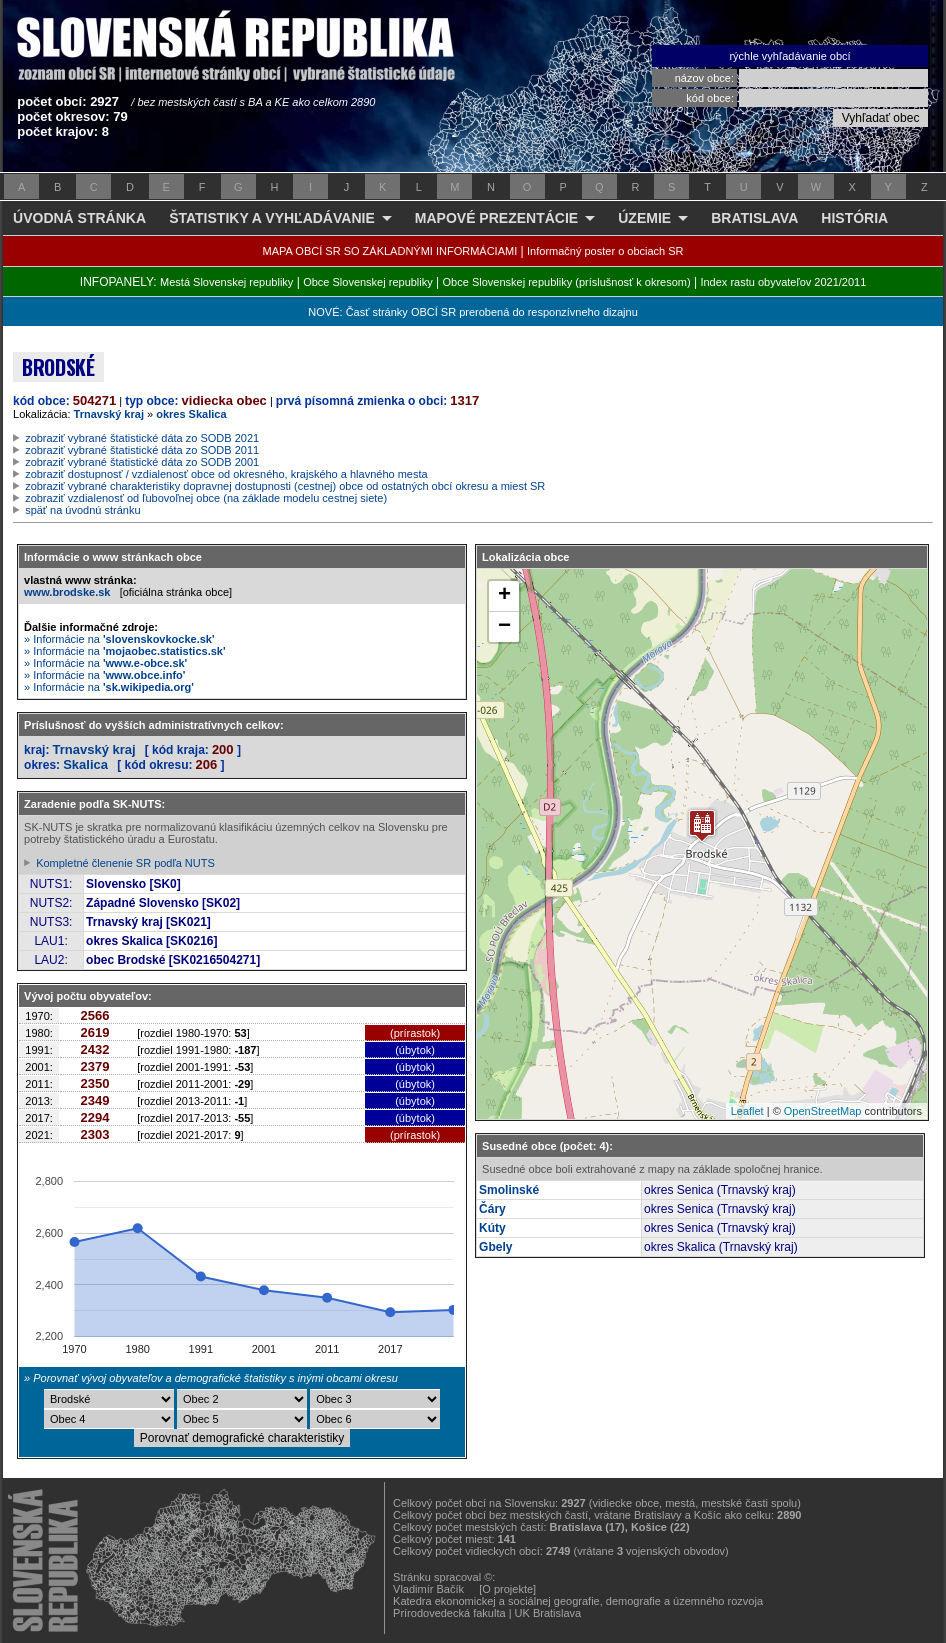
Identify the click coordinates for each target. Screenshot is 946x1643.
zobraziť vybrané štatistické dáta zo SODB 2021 (142, 438)
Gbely (495, 1247)
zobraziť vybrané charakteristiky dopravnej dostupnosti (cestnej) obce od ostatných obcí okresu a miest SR (285, 486)
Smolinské (509, 1190)
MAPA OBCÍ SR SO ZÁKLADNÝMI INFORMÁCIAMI (390, 251)
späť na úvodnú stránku (82, 510)
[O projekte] (507, 1589)
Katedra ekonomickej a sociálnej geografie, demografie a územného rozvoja (578, 1601)
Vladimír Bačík (428, 1589)
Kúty (492, 1228)
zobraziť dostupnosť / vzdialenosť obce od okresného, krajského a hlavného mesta (226, 474)
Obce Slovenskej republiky (368, 282)
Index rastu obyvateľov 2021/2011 (783, 282)
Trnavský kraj (109, 414)
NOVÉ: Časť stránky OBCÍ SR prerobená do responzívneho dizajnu (472, 312)
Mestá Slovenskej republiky (226, 282)
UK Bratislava (548, 1613)
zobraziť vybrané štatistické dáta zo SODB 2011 (142, 450)
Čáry (492, 1209)
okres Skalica (191, 414)
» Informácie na (119, 639)
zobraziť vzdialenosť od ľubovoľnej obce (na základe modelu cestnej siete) (206, 498)
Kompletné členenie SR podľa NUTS (125, 863)
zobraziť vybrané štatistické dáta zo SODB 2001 (142, 462)
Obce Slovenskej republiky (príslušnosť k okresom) (567, 282)
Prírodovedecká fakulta (449, 1613)
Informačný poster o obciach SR (605, 251)
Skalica (85, 764)
